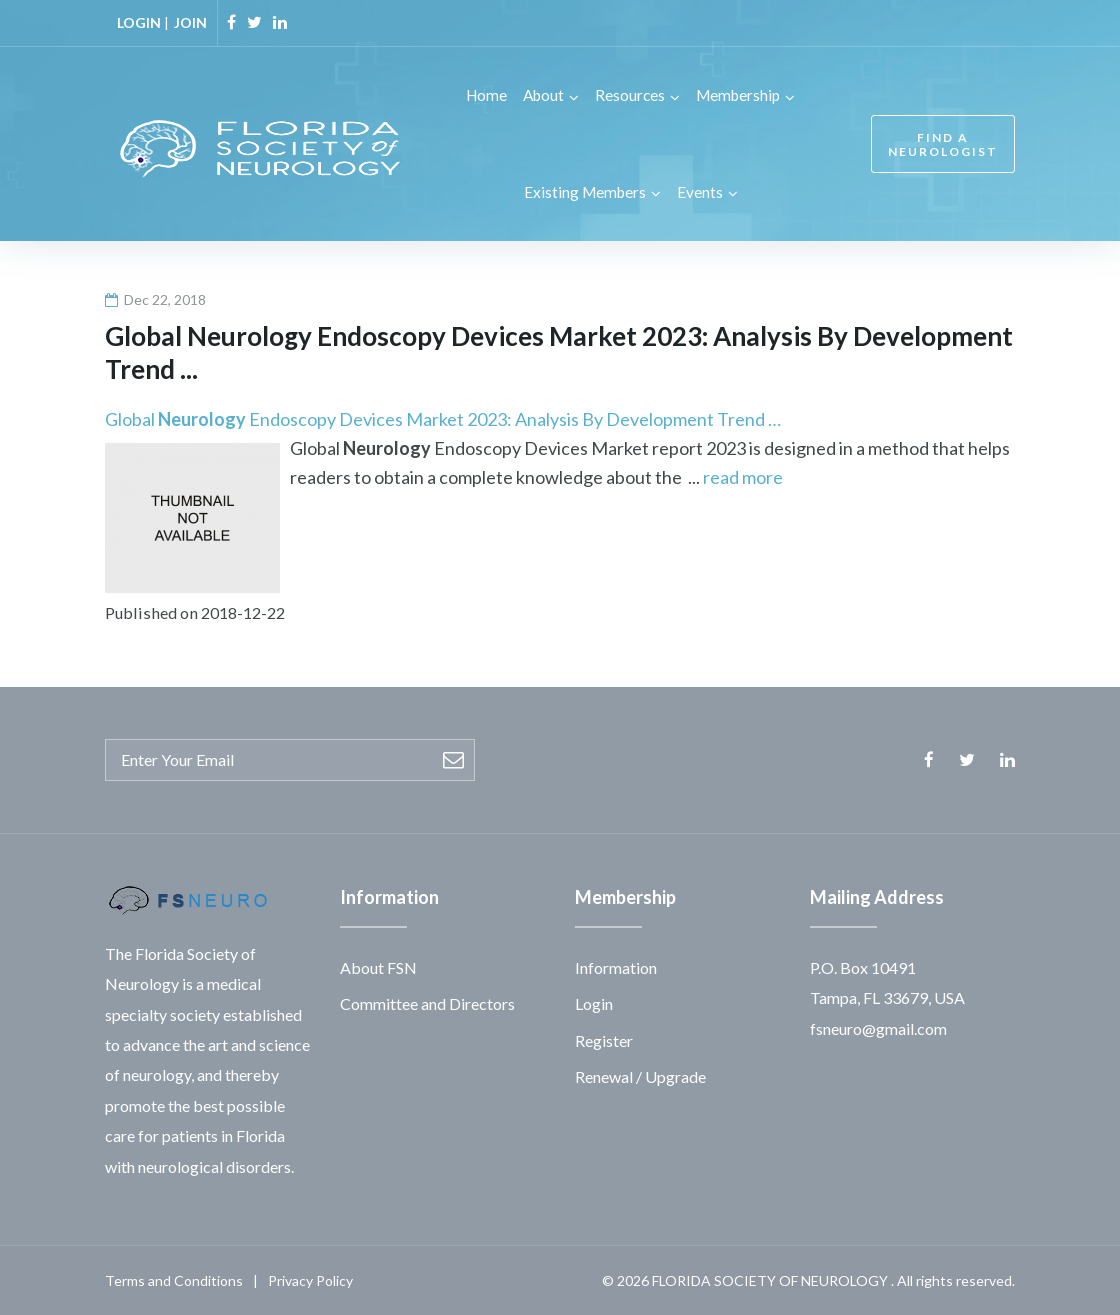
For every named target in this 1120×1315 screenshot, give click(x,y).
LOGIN (139, 22)
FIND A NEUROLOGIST (942, 144)
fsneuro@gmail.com (878, 1026)
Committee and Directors (427, 1002)
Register (604, 1038)
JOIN (190, 22)
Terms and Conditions (174, 1279)
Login (594, 1002)
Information (616, 966)
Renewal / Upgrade (640, 1075)
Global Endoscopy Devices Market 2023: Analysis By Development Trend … (443, 418)
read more (743, 476)
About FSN (378, 966)
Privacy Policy (310, 1279)
